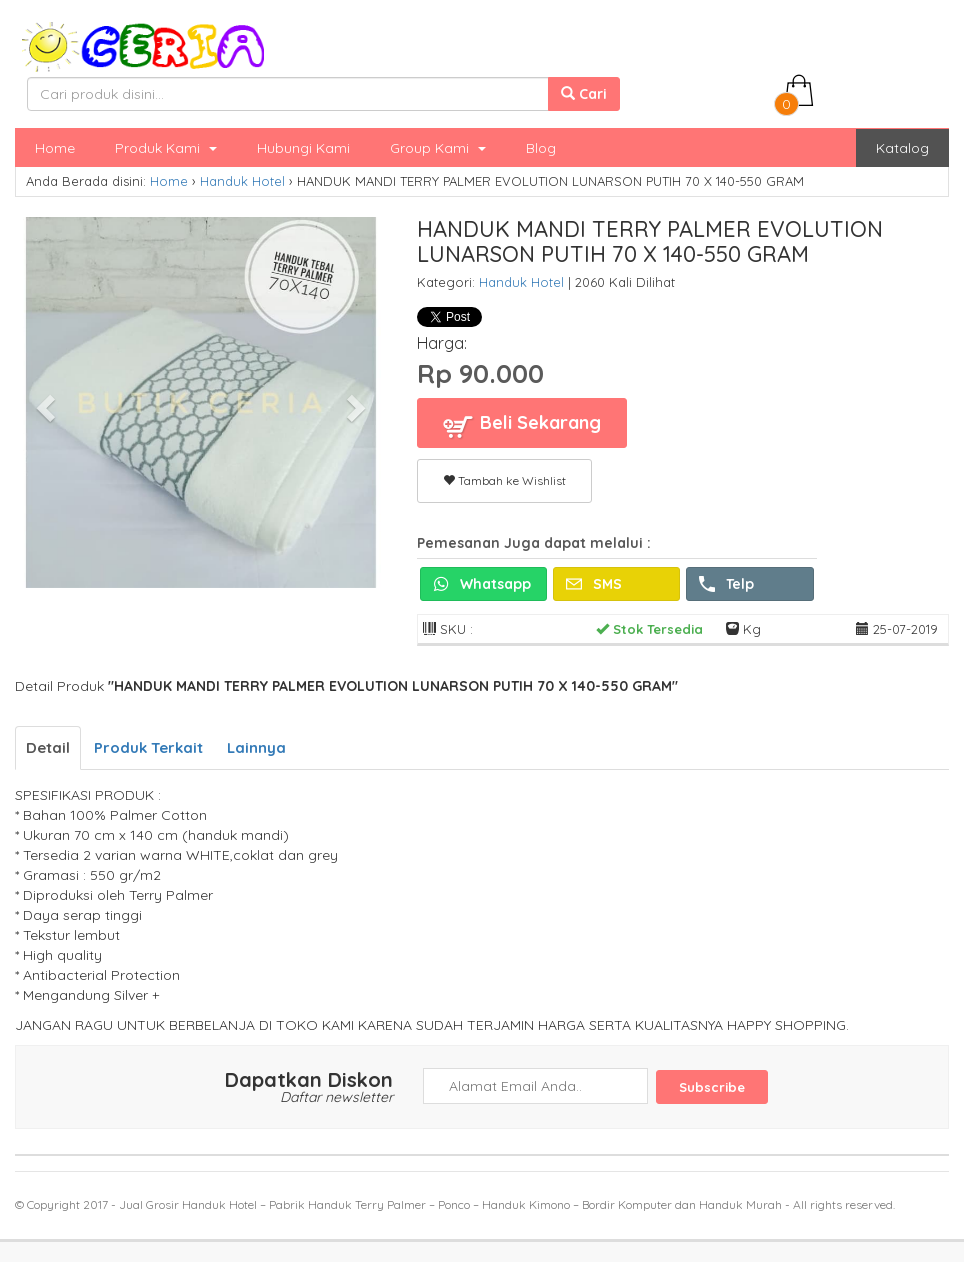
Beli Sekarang (522, 425)
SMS (594, 584)
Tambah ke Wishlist (504, 480)
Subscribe (712, 1087)
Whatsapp (482, 584)
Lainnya (256, 747)
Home (55, 148)
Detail (48, 747)
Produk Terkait (148, 747)
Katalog (902, 148)
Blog (541, 148)
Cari (584, 94)
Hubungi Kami (303, 148)
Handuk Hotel (242, 181)
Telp (726, 584)
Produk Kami (166, 148)
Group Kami (438, 148)
